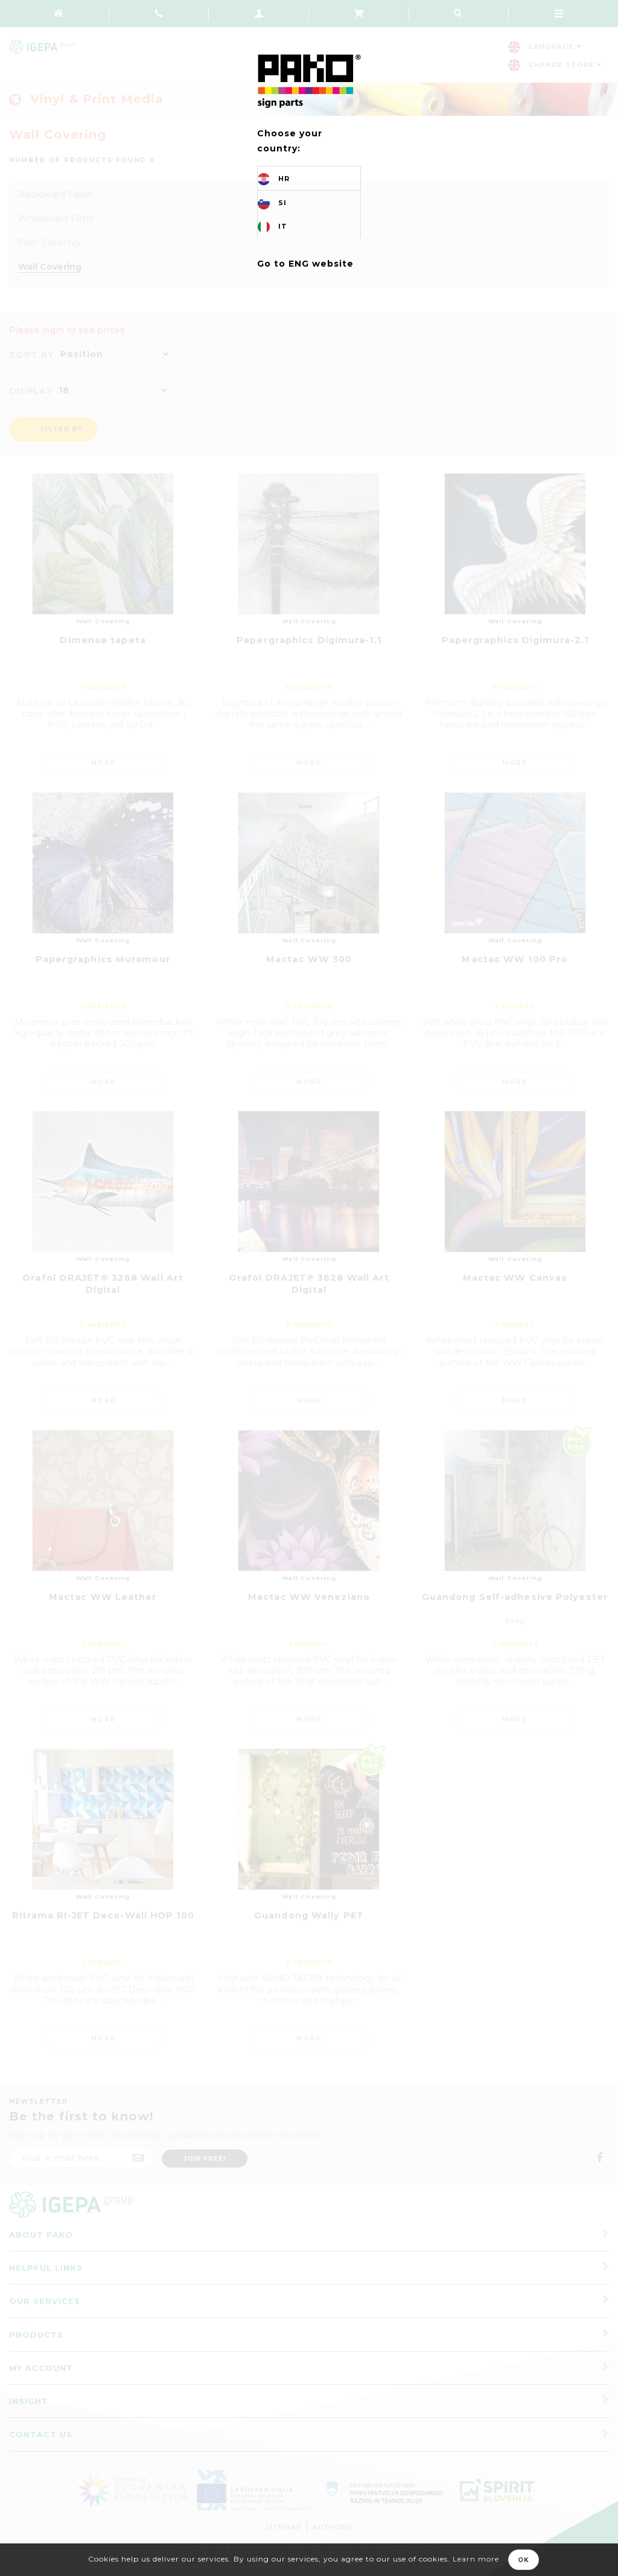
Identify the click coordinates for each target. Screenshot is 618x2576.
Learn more (476, 2558)
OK (523, 2560)
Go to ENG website (305, 263)
